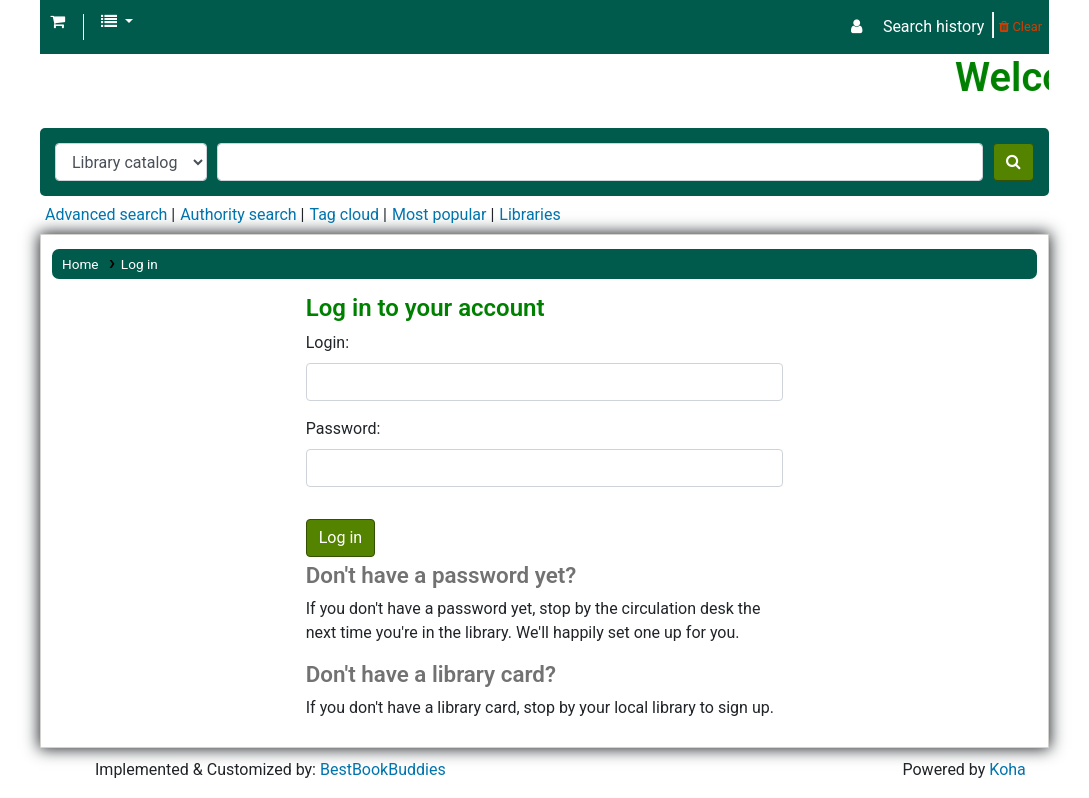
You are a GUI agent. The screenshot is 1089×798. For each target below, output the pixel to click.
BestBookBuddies (383, 769)
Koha (1007, 769)
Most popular (439, 214)
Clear (1020, 26)
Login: (327, 342)
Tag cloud (344, 214)
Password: (343, 428)
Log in (139, 264)
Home (80, 264)
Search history (933, 26)
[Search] (1013, 162)
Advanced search (106, 214)
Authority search (238, 214)
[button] (57, 22)
